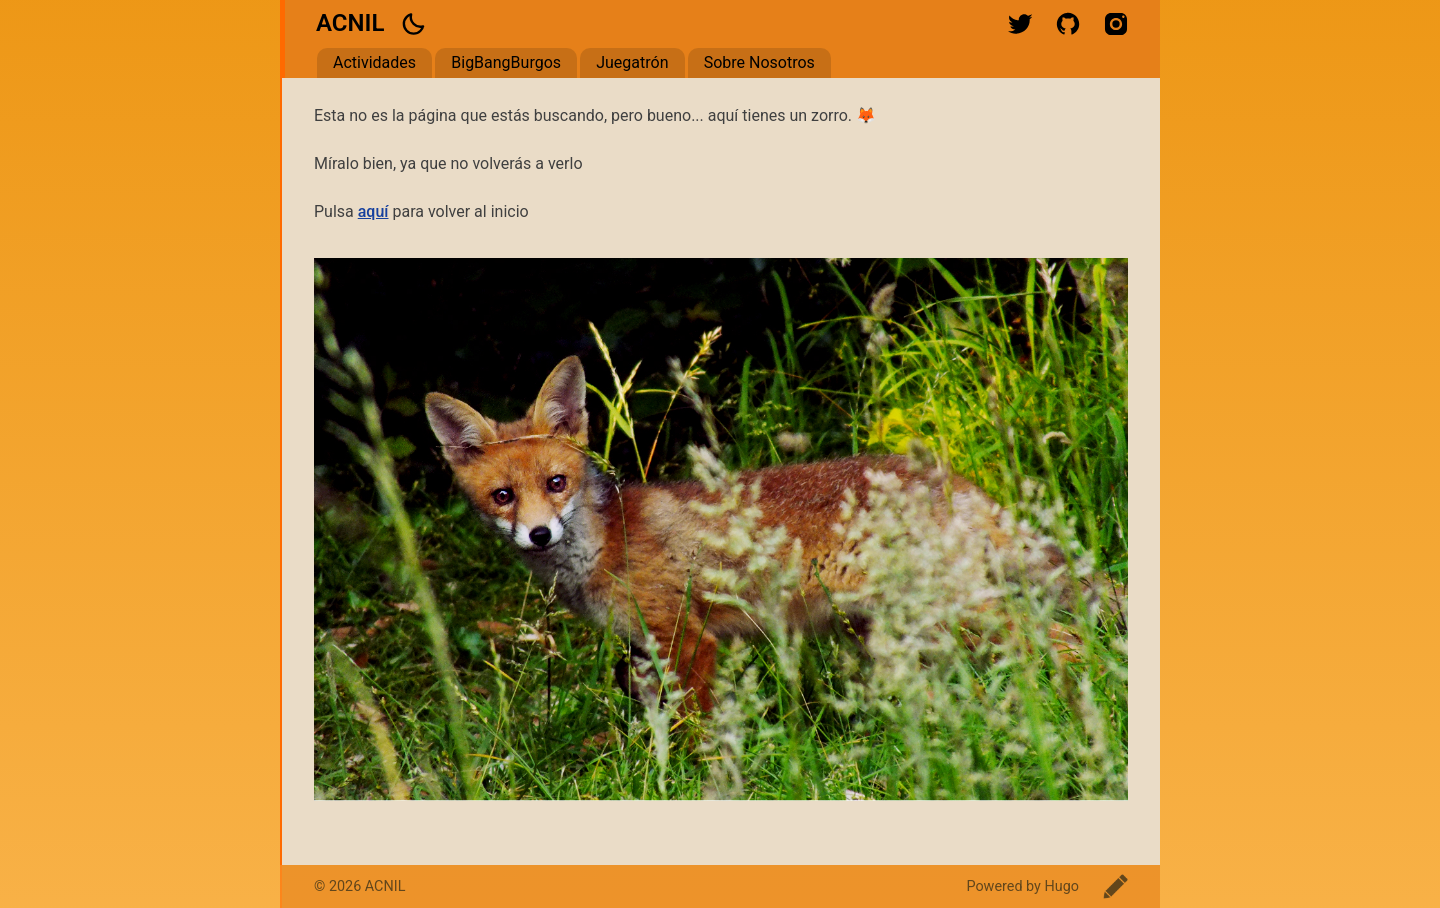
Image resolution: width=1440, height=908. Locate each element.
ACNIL (350, 23)
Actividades (374, 62)
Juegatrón (632, 62)
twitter (1020, 24)
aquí (373, 211)
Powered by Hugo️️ (1022, 886)
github (1068, 24)
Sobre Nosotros (759, 62)
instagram (1116, 24)
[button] (413, 24)
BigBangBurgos (506, 62)
